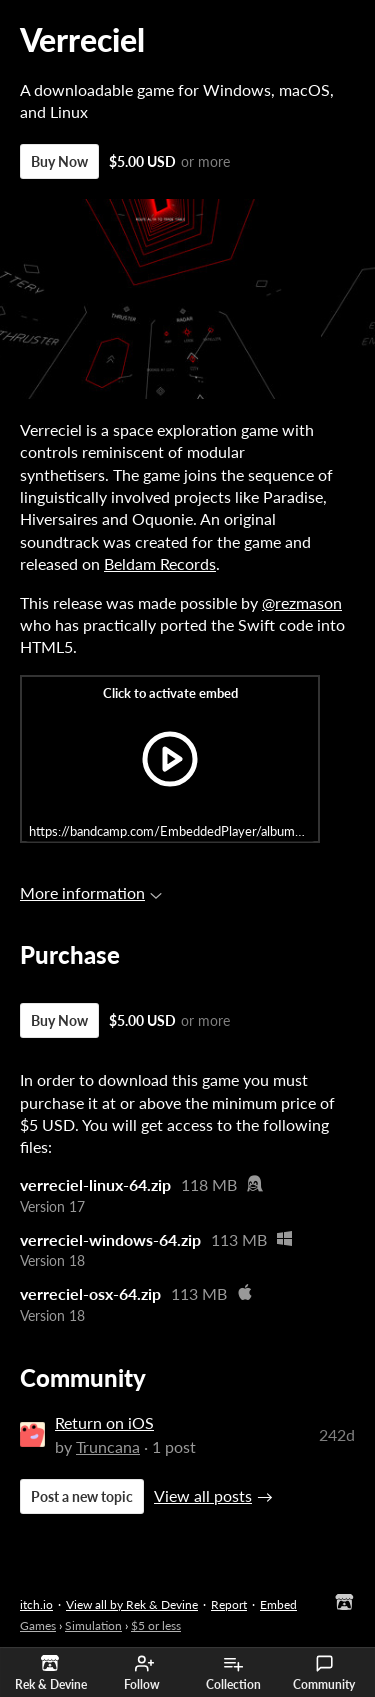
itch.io (36, 1604)
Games (38, 1625)
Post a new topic (82, 1496)
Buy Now (59, 161)
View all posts (203, 1495)
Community (324, 1673)
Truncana (108, 1446)
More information (91, 892)
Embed (278, 1604)
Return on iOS (104, 1422)
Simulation (93, 1625)
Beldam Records (160, 563)
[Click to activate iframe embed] (170, 759)
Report (229, 1604)
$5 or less (156, 1625)
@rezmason (302, 602)
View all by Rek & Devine (132, 1604)
